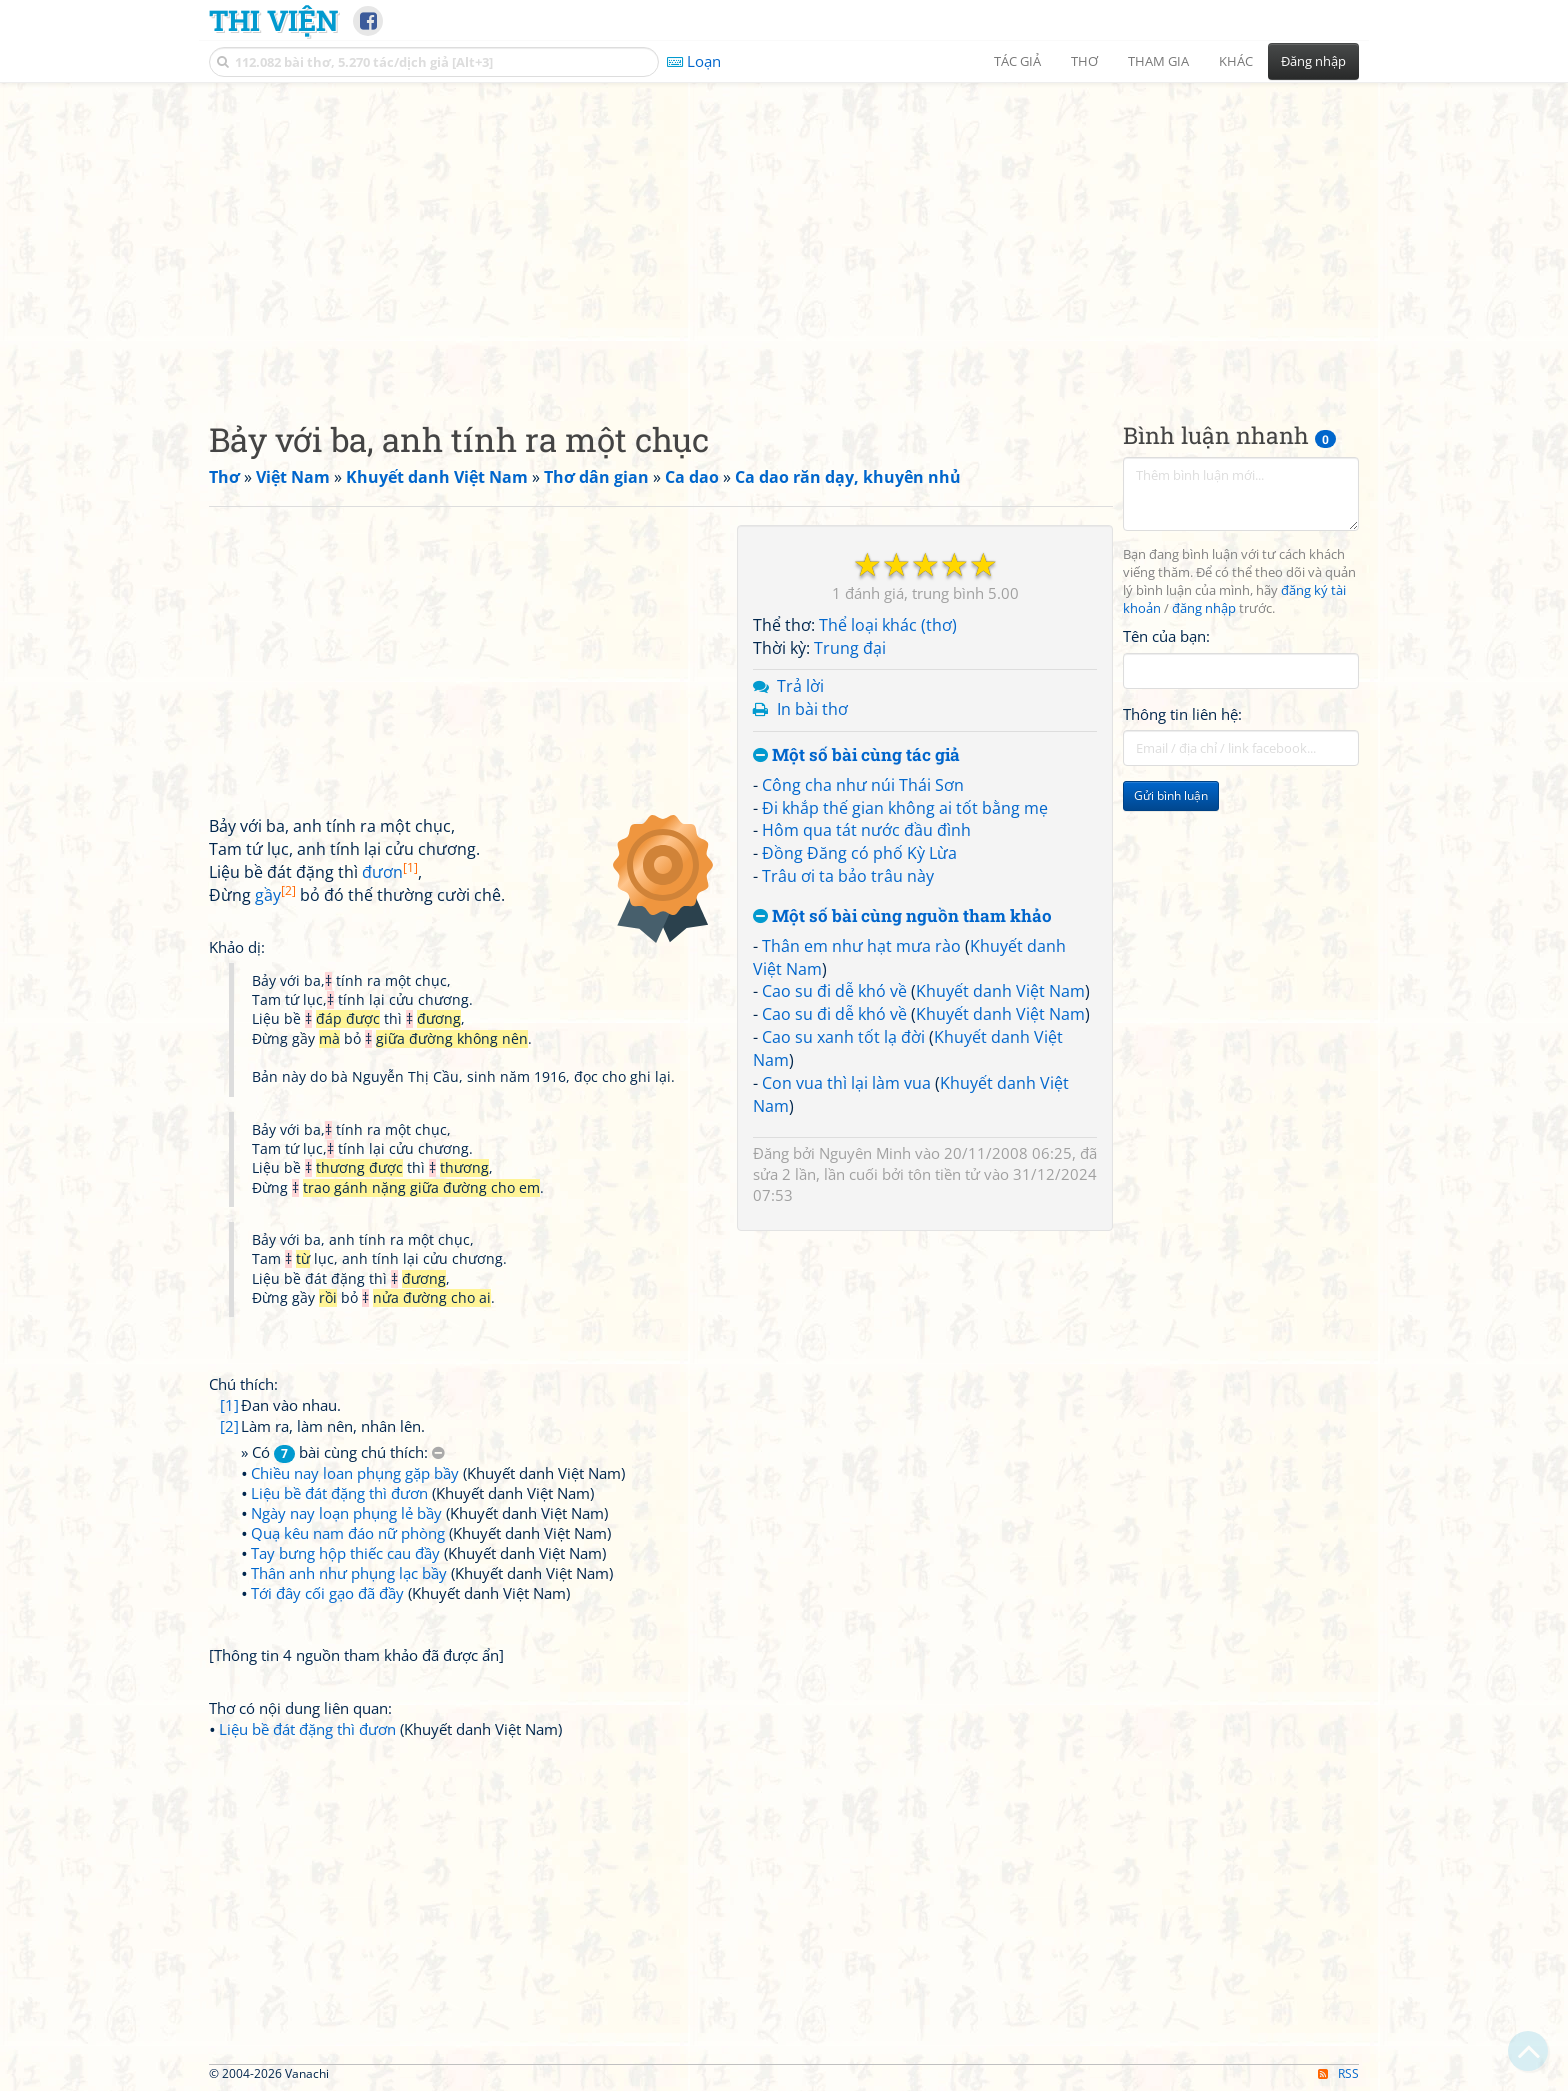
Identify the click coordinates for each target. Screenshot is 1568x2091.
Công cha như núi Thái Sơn (863, 785)
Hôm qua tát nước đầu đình (866, 830)
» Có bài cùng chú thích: (343, 1452)
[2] (229, 1426)
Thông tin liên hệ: (1182, 714)
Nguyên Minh (865, 1153)
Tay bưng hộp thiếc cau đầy (345, 1553)
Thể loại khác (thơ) (888, 625)
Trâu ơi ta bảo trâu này (848, 876)
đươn (390, 872)
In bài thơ (812, 709)
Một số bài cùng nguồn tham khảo (902, 916)
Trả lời (800, 686)
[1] (229, 1405)
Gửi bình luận (1171, 795)
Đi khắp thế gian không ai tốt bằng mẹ (905, 808)
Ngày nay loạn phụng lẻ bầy (346, 1513)
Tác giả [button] (1017, 61)
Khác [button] (1236, 61)
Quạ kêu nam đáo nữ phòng (348, 1533)
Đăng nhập (1313, 61)
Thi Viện (273, 20)
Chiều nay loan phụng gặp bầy (355, 1473)
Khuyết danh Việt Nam (1000, 991)
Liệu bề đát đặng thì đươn (339, 1493)
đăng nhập (1204, 608)
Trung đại (850, 648)
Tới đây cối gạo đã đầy (327, 1593)
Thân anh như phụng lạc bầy (349, 1573)
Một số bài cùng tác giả (856, 755)
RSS (1338, 2073)
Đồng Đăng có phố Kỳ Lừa (859, 853)
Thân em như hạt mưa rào (861, 946)
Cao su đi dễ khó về (834, 991)
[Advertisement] (784, 235)
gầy (275, 895)
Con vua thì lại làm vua (846, 1083)
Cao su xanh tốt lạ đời (843, 1037)
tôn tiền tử (944, 1174)
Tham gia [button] (1158, 61)
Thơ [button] (1084, 61)
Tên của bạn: (1166, 636)
